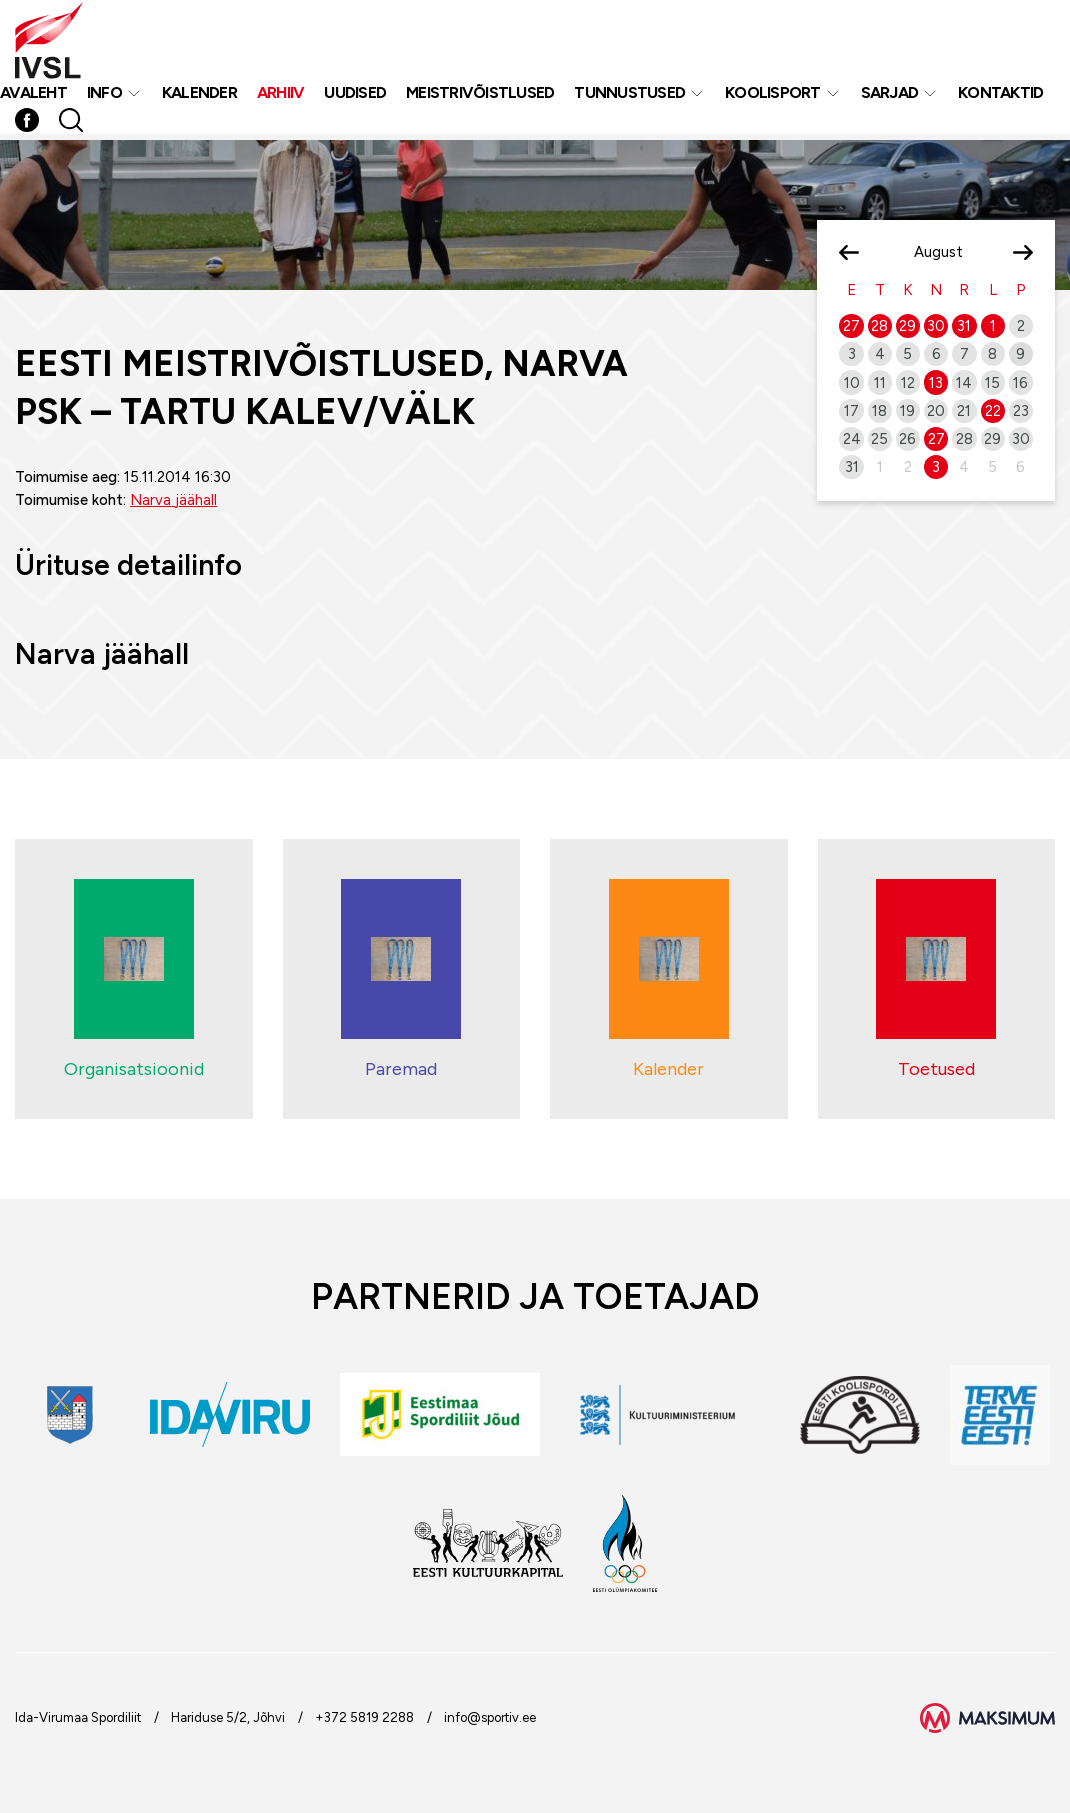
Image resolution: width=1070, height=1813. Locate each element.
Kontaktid (1000, 96)
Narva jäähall (173, 500)
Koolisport (773, 96)
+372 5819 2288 (364, 1717)
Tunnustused (629, 96)
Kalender (199, 96)
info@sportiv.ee (490, 1717)
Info (104, 96)
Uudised (355, 96)
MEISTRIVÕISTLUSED (480, 96)
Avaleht (33, 96)
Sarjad (890, 96)
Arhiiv (281, 96)
